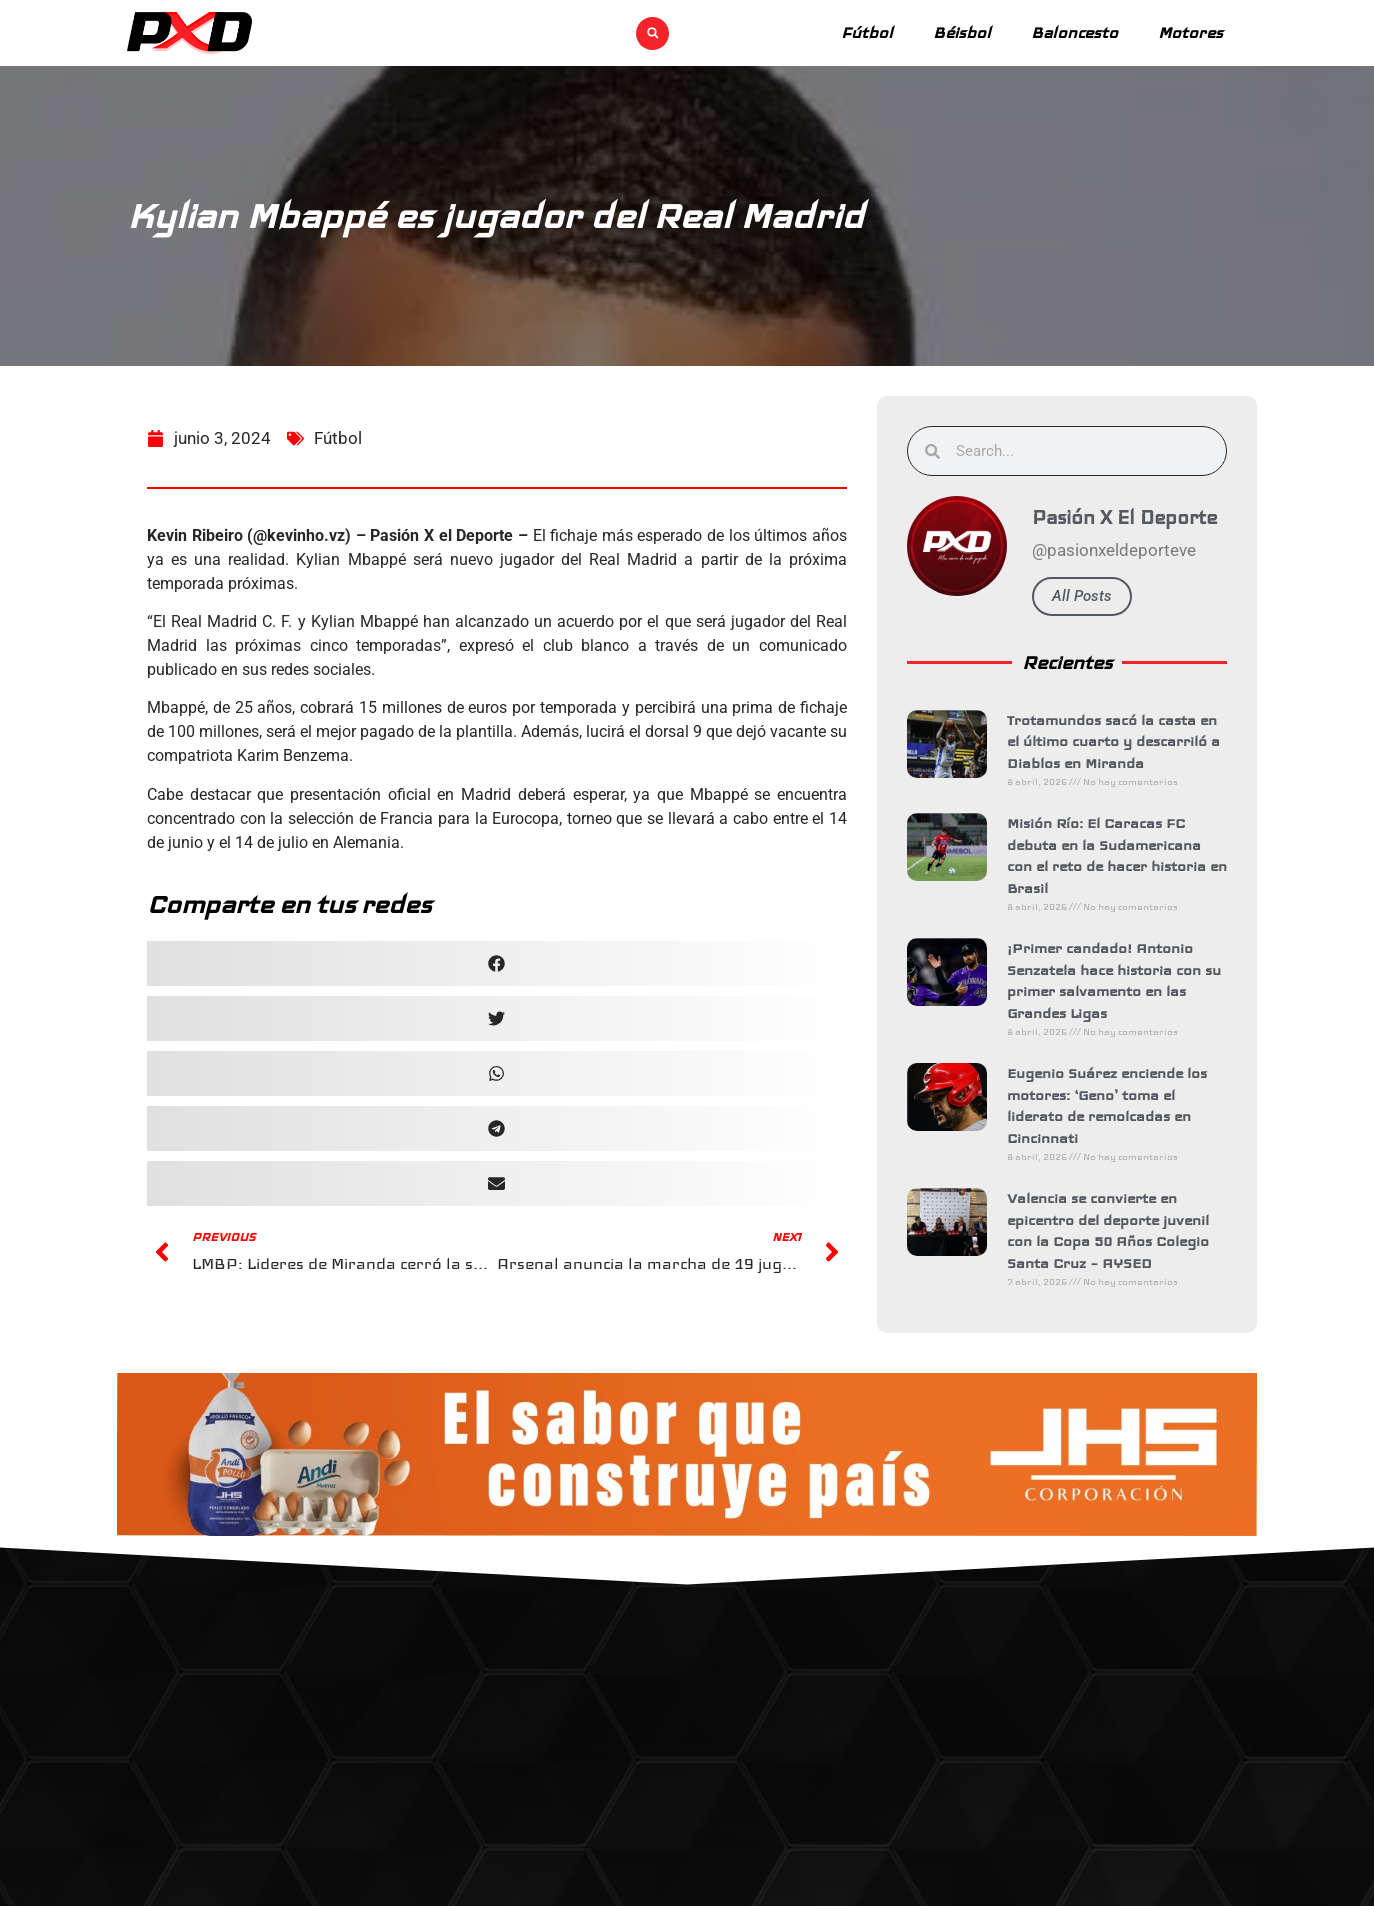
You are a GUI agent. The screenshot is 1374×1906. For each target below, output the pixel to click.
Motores (1190, 32)
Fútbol (867, 32)
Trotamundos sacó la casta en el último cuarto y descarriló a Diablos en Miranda (1120, 741)
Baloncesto (1074, 32)
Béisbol (962, 32)
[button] (652, 33)
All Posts (1089, 596)
